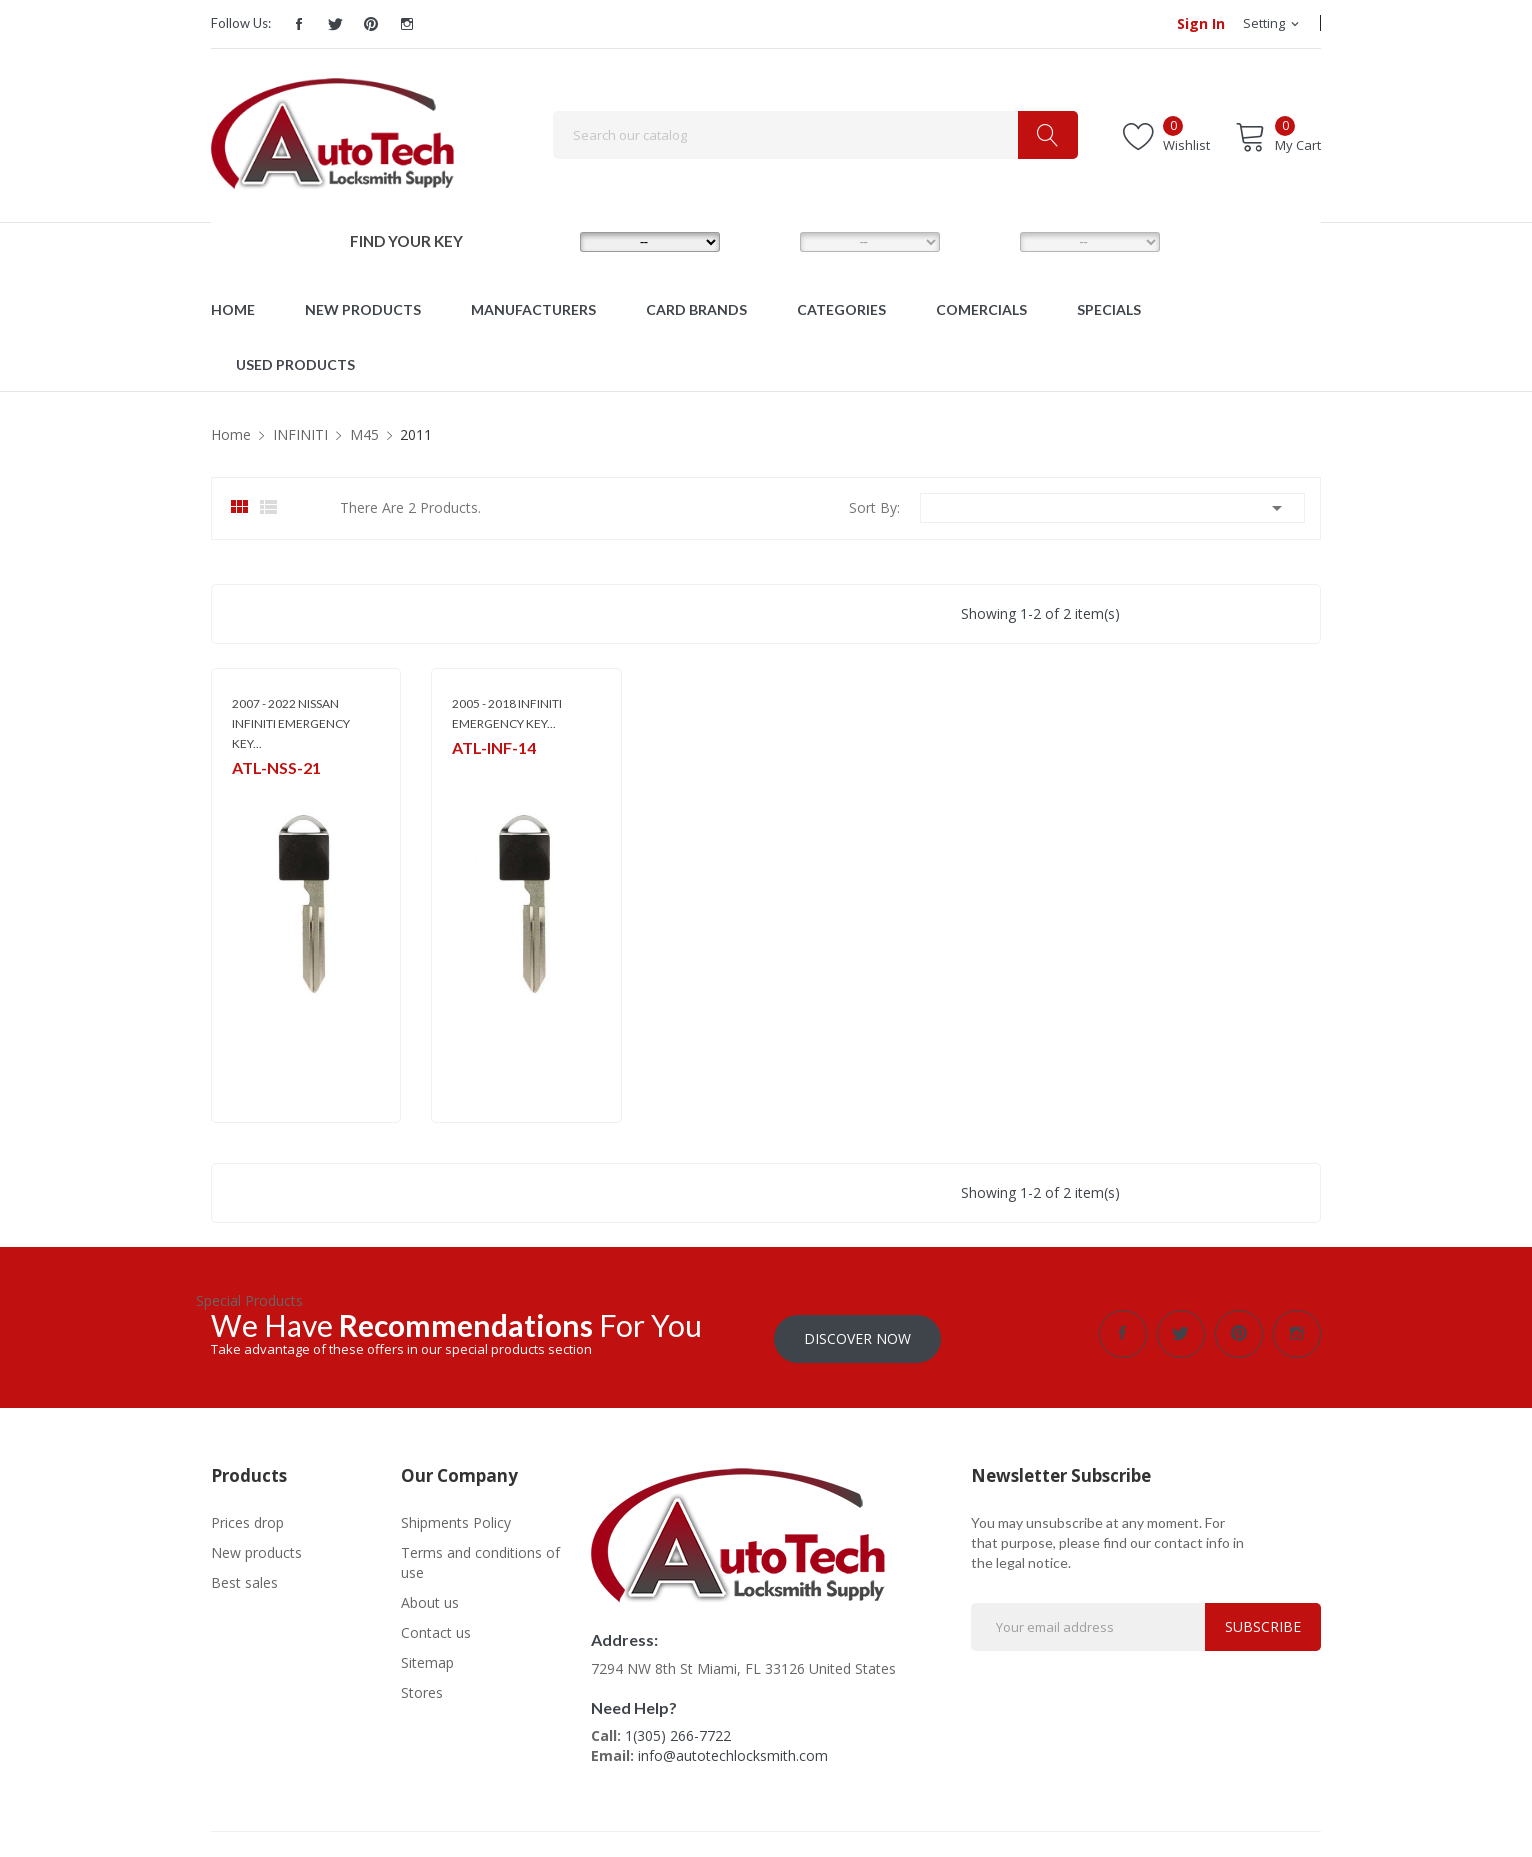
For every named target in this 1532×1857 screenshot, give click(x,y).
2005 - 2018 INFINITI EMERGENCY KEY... (507, 713)
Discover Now (857, 1333)
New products (256, 1547)
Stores (422, 1687)
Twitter (335, 24)
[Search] (815, 135)
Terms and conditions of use (480, 1557)
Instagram (407, 24)
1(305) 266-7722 (678, 1730)
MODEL (771, 241)
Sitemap (427, 1657)
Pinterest (371, 24)
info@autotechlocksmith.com (733, 1750)
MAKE (547, 241)
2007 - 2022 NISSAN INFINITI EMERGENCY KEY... (291, 723)
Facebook (299, 24)
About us (430, 1597)
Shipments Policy (456, 1517)
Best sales (244, 1577)
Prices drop (247, 1517)
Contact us (436, 1627)
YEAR (985, 241)
